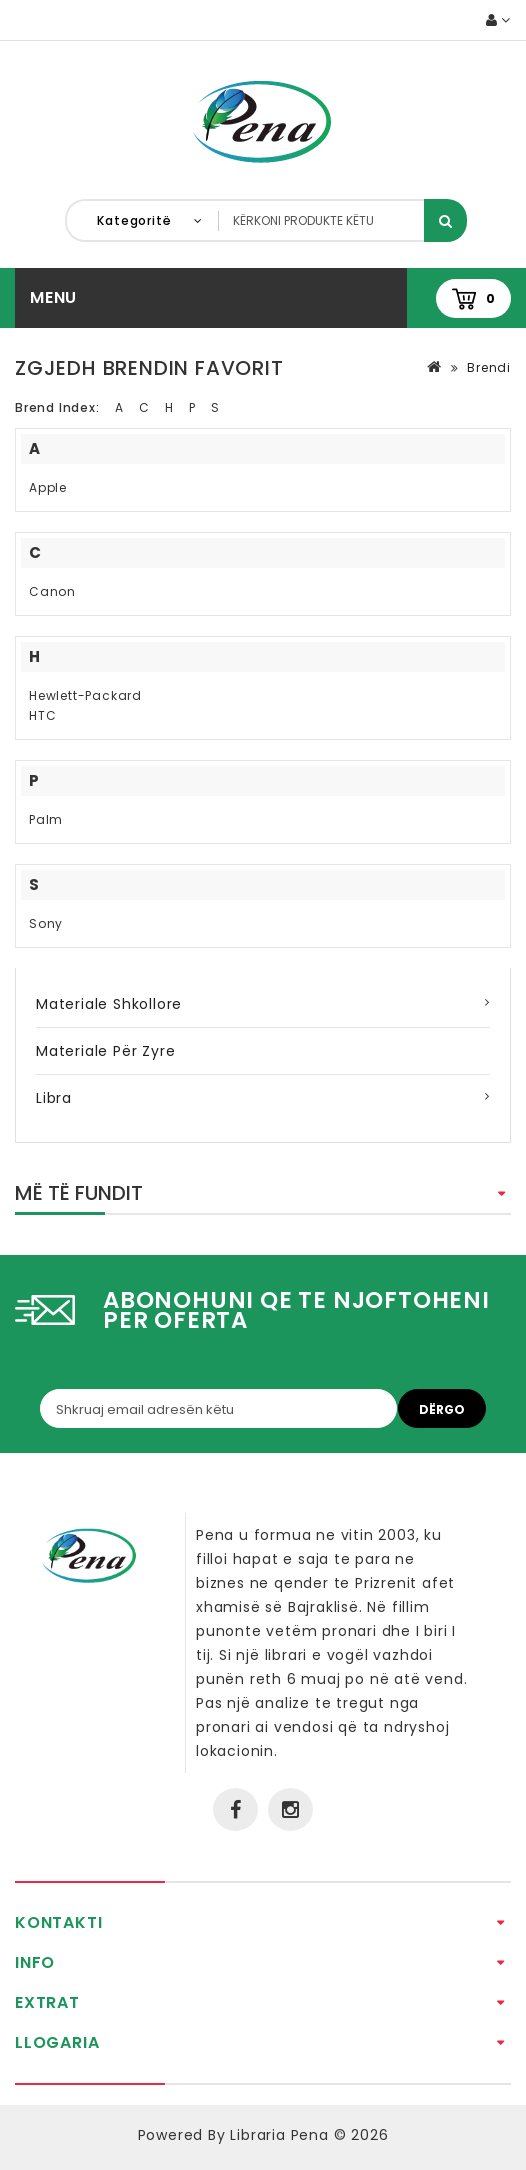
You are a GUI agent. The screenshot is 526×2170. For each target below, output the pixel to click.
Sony (46, 923)
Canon (52, 591)
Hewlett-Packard (85, 695)
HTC (42, 715)
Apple (48, 487)
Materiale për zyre (105, 1051)
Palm (46, 819)
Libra (54, 1098)
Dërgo (442, 1409)
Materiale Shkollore (109, 1004)
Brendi (489, 367)
